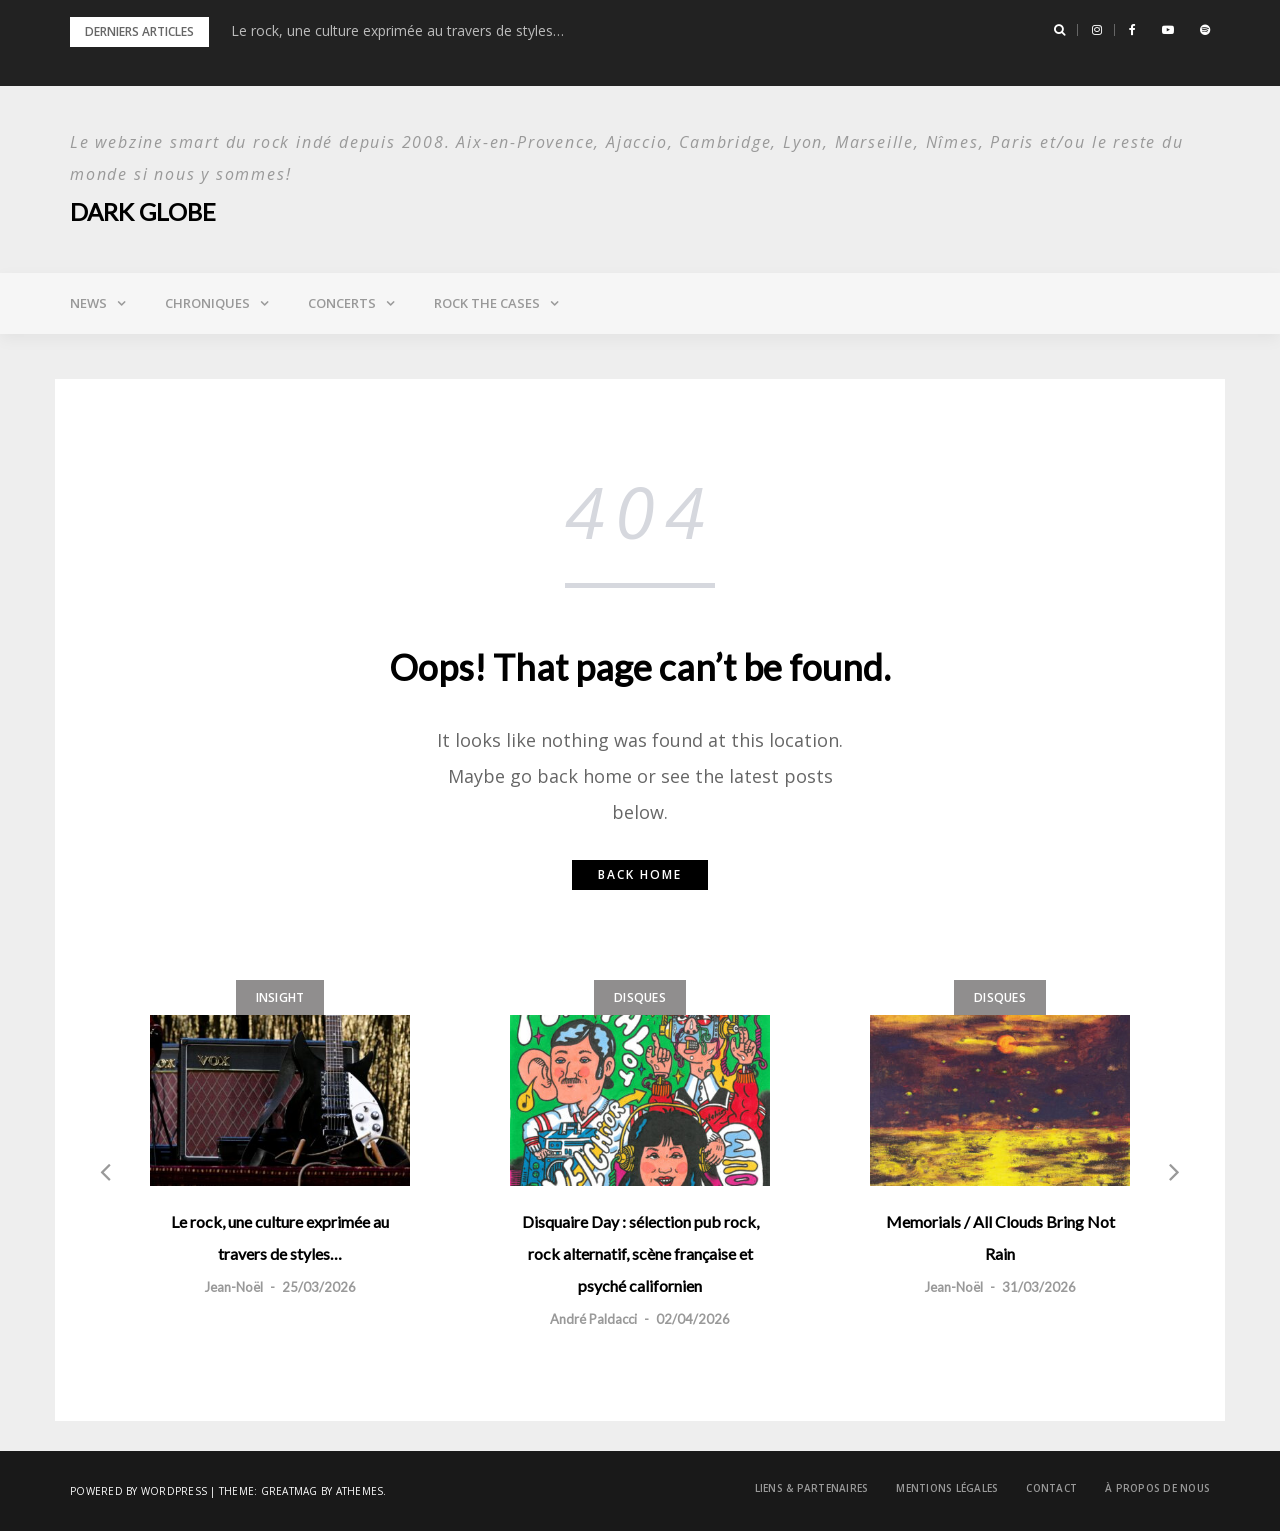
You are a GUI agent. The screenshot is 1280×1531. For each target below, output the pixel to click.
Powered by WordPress (138, 1491)
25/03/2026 (319, 1287)
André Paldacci (593, 1319)
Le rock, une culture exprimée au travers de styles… (397, 30)
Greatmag (289, 1491)
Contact (1051, 1488)
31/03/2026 (1039, 1287)
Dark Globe (143, 211)
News (88, 303)
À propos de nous (1157, 1488)
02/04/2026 (693, 1319)
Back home (640, 874)
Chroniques (207, 303)
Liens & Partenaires (812, 1488)
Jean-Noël (233, 1287)
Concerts (342, 303)
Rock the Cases (487, 303)
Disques (640, 997)
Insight (280, 997)
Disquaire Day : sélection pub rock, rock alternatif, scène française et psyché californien (640, 1253)
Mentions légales (947, 1488)
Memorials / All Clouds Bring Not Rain (1000, 1237)
